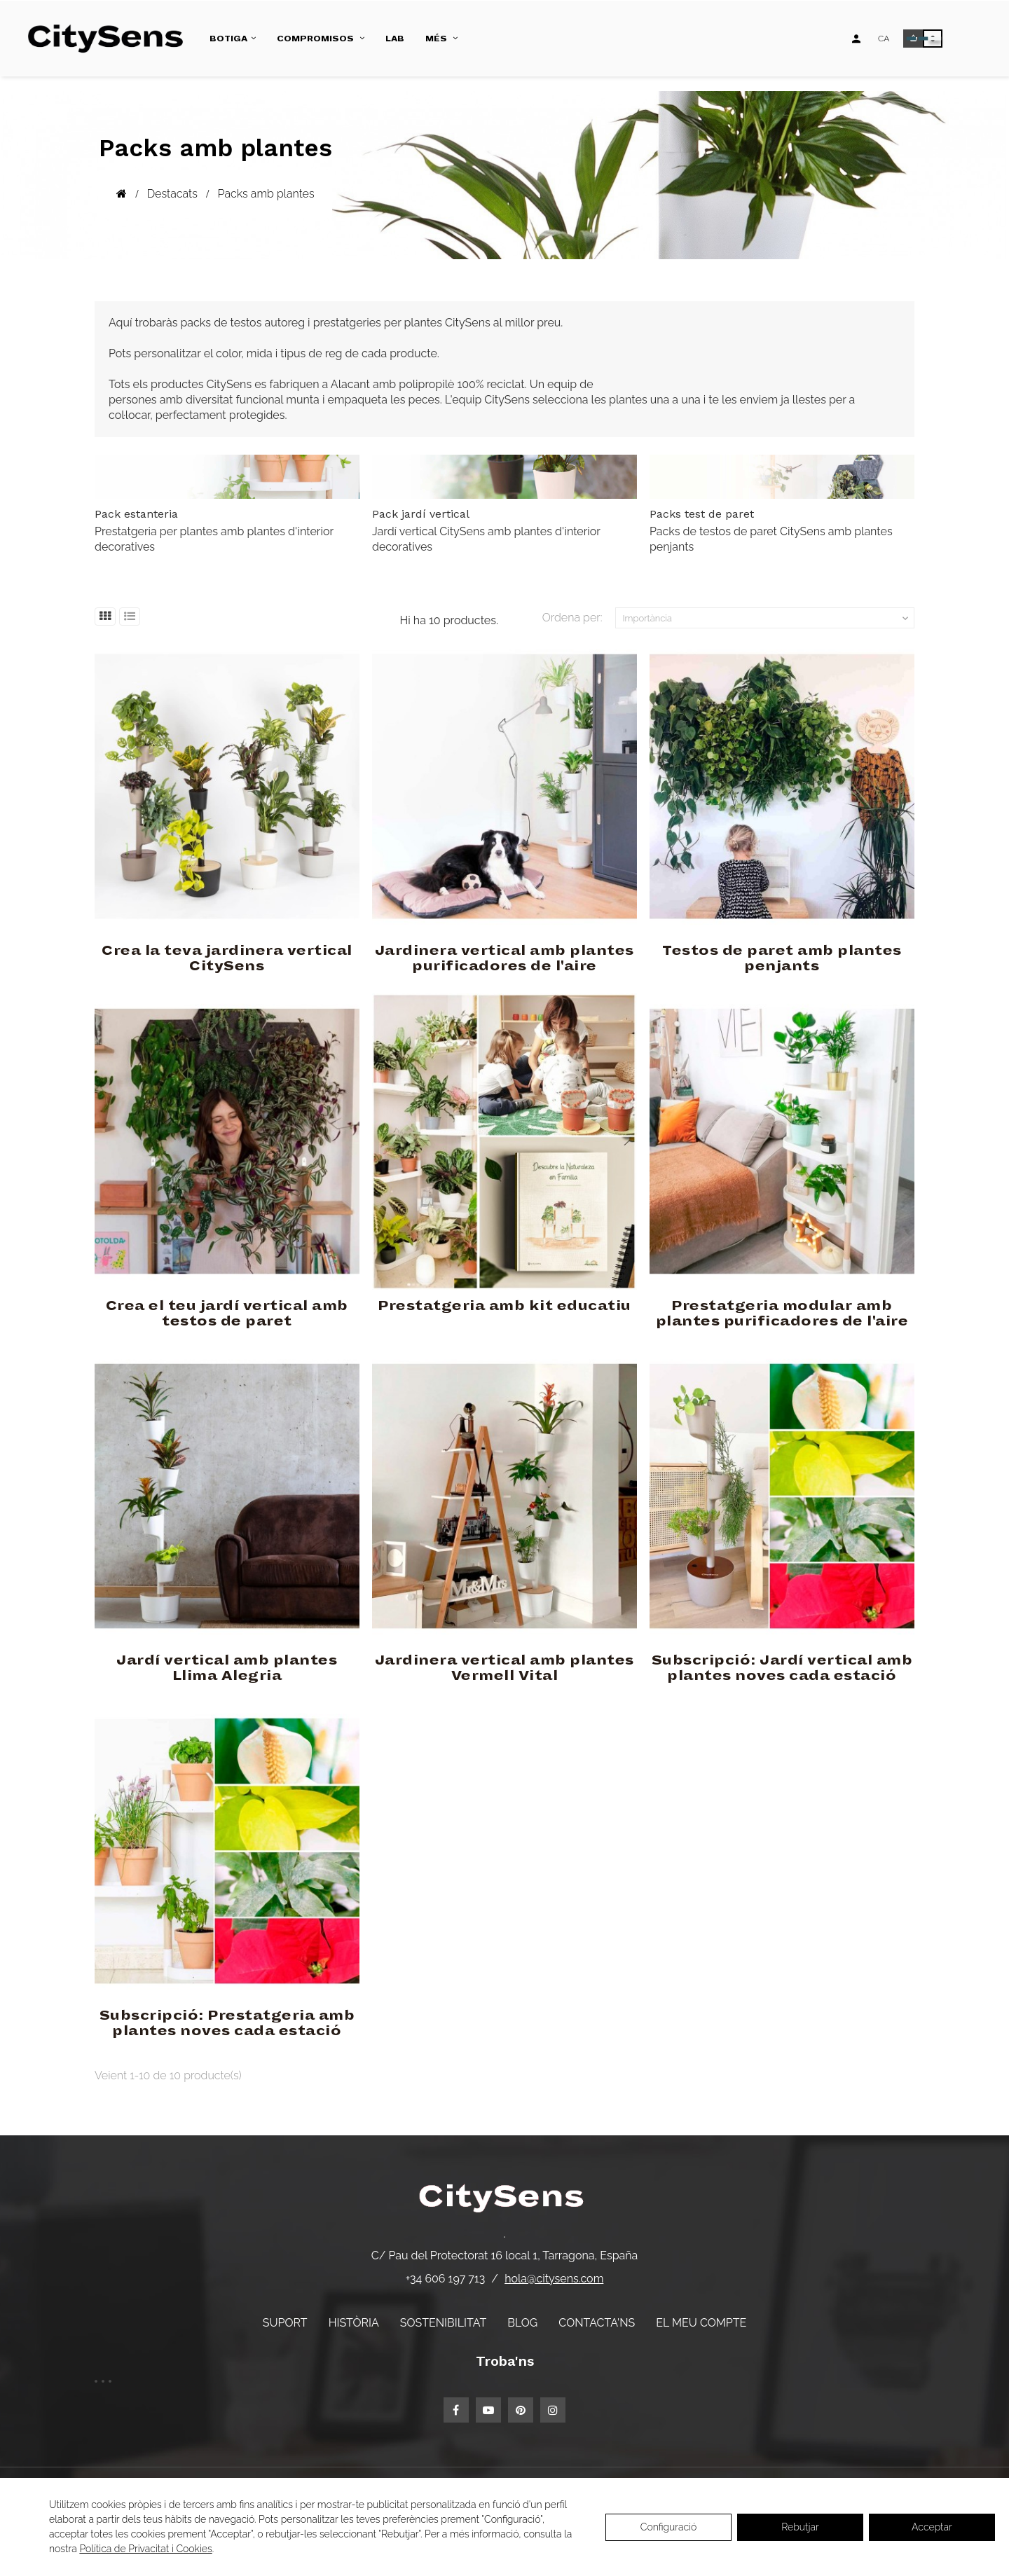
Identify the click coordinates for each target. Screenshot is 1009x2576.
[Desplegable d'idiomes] (883, 38)
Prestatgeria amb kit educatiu (504, 1306)
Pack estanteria (136, 514)
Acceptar (932, 2527)
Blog (522, 2322)
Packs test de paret (702, 514)
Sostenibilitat (443, 2322)
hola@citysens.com (553, 2278)
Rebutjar (800, 2527)
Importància (767, 618)
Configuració (668, 2527)
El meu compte (701, 2322)
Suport (285, 2322)
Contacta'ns (596, 2322)
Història (354, 2322)
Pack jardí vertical (420, 514)
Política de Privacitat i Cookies (145, 2548)
